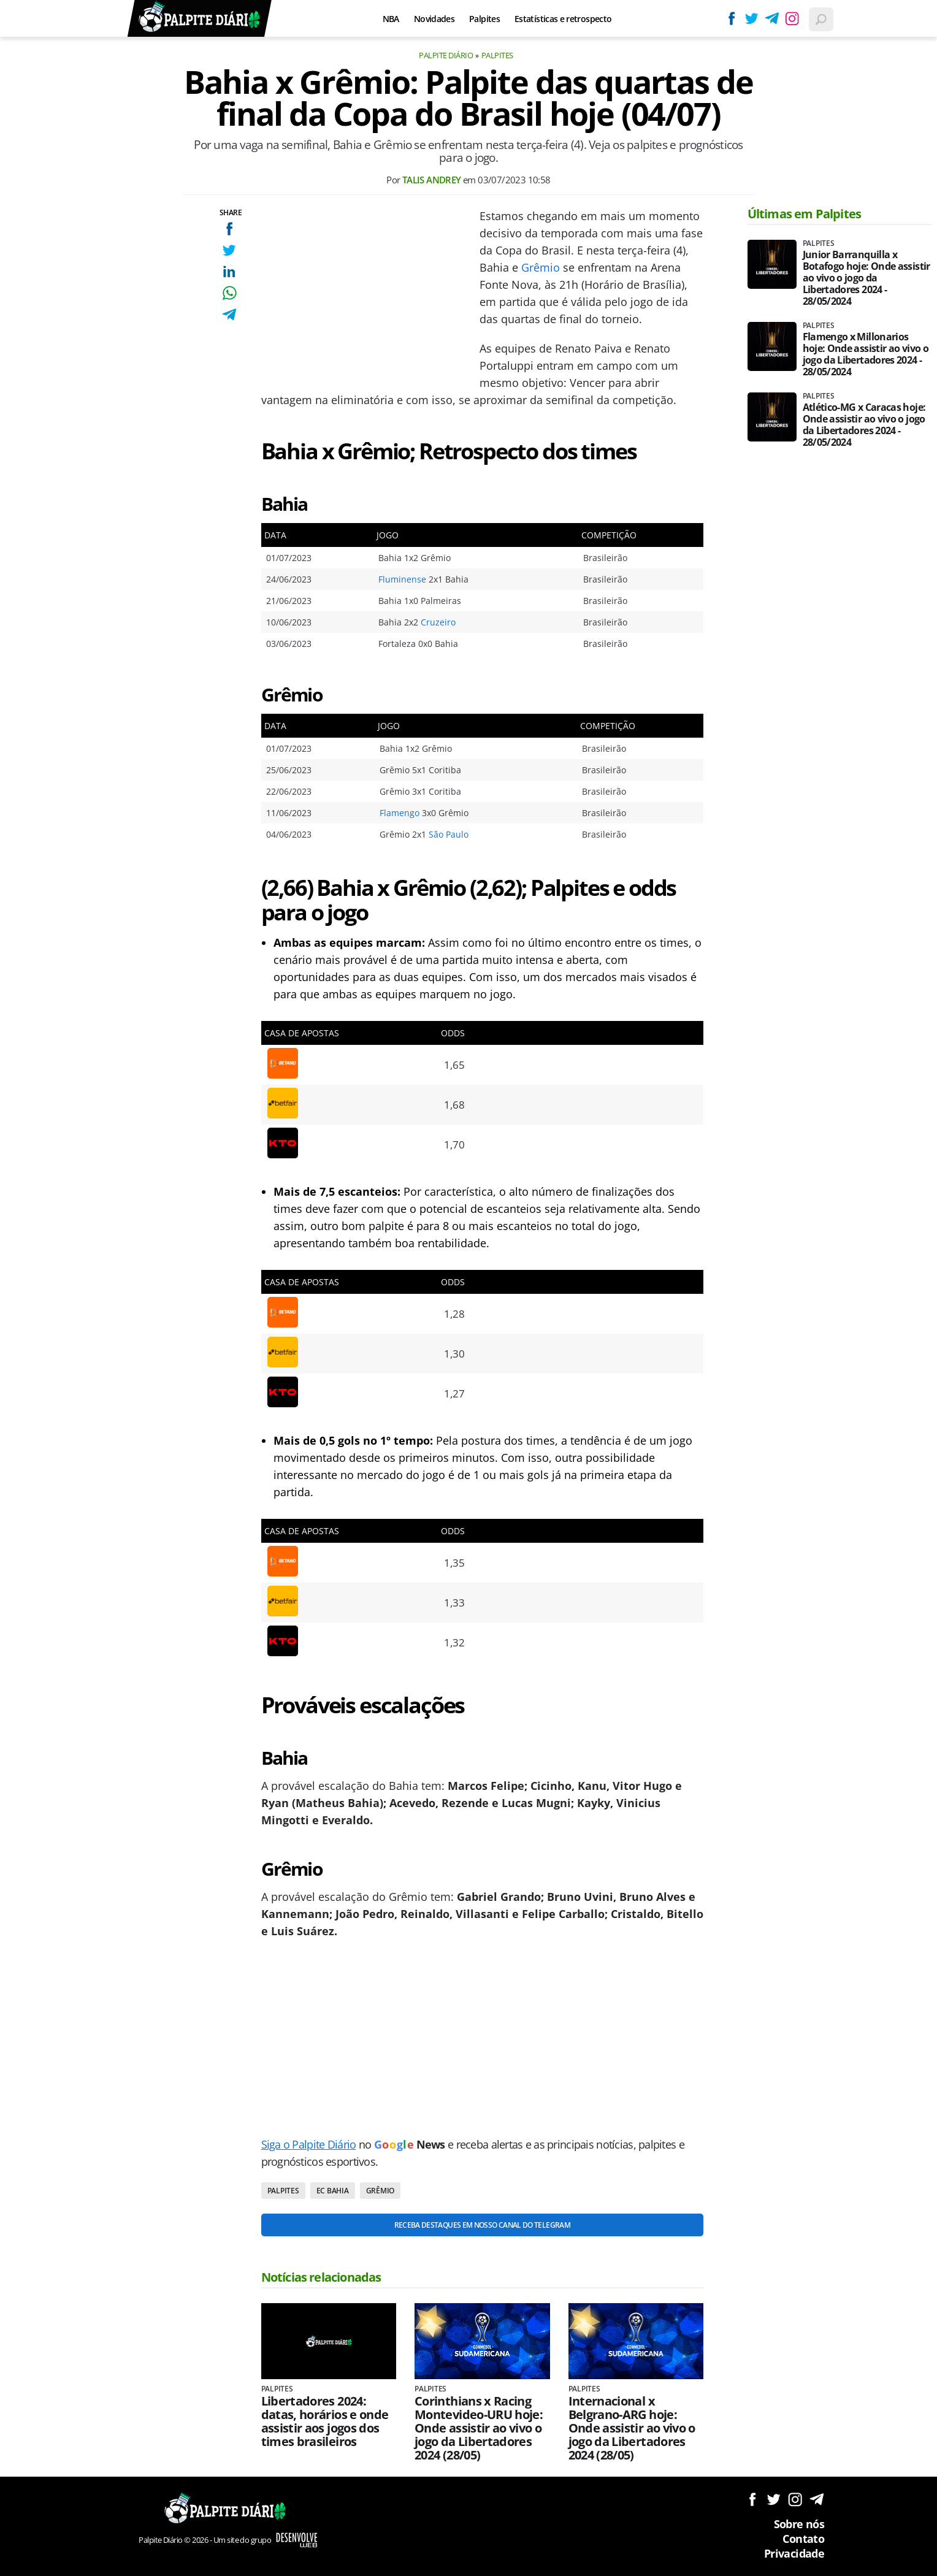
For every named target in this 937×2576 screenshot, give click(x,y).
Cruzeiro (438, 622)
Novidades (434, 19)
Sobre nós (799, 2524)
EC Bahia (332, 2190)
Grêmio (540, 267)
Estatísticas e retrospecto (562, 19)
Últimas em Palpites (805, 213)
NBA (391, 19)
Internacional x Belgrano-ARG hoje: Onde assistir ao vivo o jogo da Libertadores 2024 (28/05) (631, 2428)
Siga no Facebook (752, 2499)
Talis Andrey (431, 180)
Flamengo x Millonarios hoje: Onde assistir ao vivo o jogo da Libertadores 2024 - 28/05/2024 (865, 354)
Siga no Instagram (795, 2499)
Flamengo (399, 813)
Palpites (484, 19)
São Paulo (448, 834)
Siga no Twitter (773, 2499)
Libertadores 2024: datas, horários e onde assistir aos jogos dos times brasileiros (325, 2421)
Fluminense (402, 579)
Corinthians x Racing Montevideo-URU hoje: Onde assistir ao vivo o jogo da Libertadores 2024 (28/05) (479, 2428)
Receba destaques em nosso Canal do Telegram (482, 2225)
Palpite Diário (446, 55)
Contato (803, 2538)
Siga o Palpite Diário (308, 2144)
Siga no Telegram (816, 2499)
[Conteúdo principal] (468, 1288)
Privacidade (794, 2553)
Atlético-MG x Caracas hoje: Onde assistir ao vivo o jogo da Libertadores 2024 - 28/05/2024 (864, 425)
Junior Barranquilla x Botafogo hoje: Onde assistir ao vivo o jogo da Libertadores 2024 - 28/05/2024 (866, 278)
